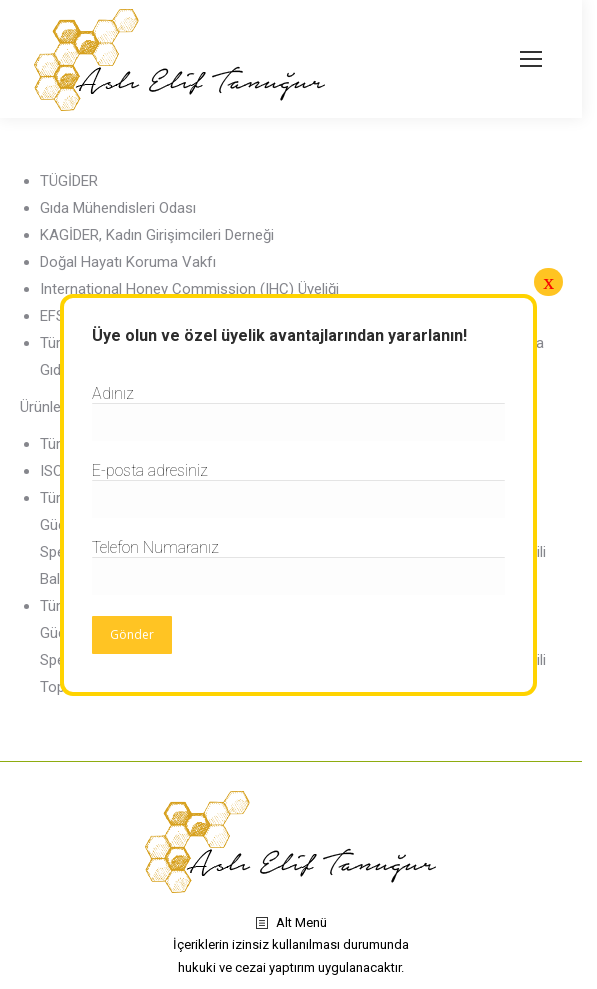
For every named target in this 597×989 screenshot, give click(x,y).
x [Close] (548, 281)
